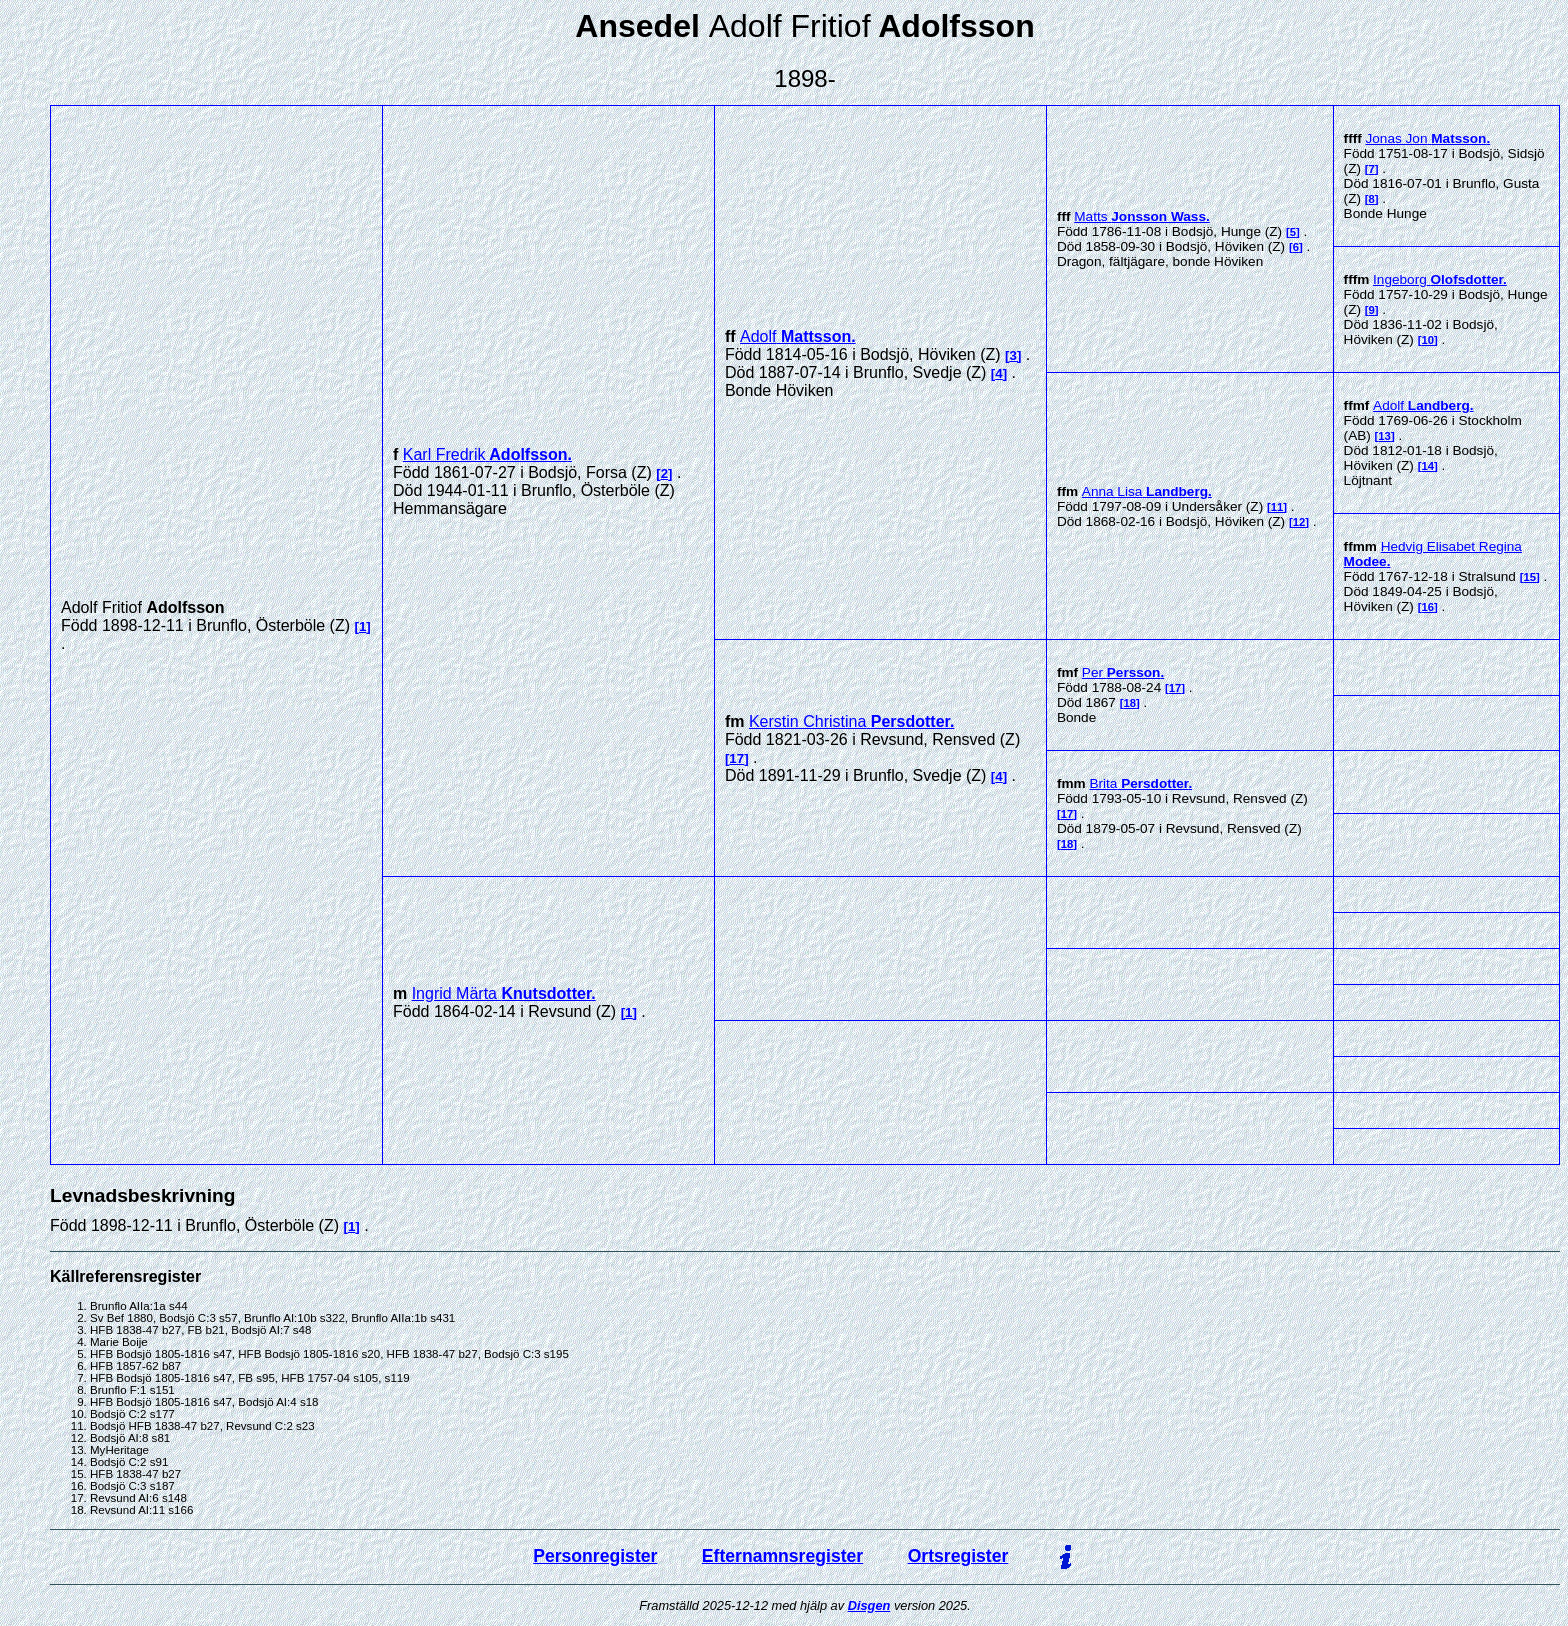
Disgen (869, 1605)
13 (1384, 436)
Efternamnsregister (782, 1556)
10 (1427, 340)
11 (1277, 507)
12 (1299, 522)
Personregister (595, 1556)
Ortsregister (958, 1556)
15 (1529, 577)
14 (1427, 466)
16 (1427, 607)
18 (1129, 703)
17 (736, 758)
